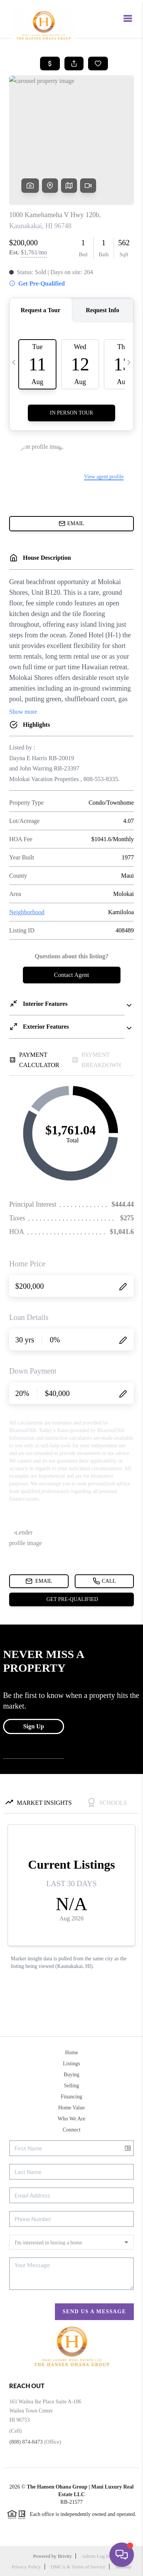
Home (71, 2052)
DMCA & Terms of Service (78, 2567)
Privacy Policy (25, 2567)
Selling (71, 2085)
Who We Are (71, 2119)
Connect (71, 2130)
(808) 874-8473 (26, 2442)
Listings (71, 2063)
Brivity (65, 2556)
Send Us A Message (94, 2311)
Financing (71, 2097)
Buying (71, 2074)
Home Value (71, 2108)
